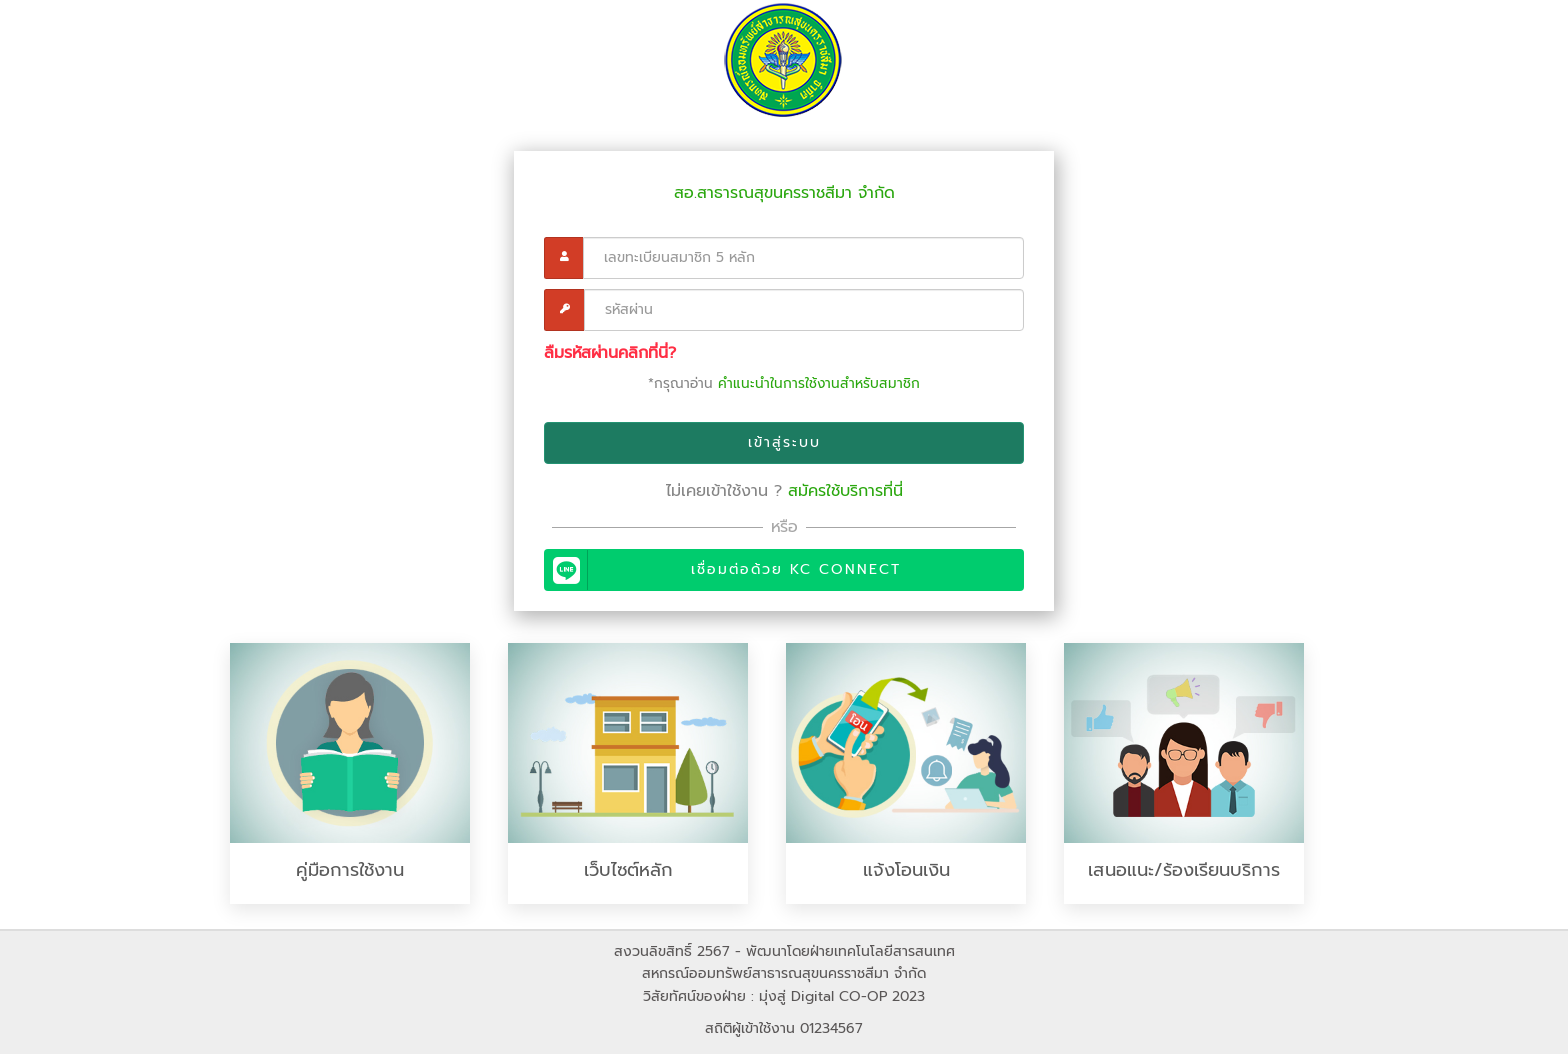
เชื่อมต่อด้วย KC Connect (724, 570)
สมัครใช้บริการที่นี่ (845, 491)
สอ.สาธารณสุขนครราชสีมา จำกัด (784, 193)
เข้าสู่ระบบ (784, 442)
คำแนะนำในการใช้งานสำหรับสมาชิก (819, 383)
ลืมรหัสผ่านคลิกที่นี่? (610, 353)
